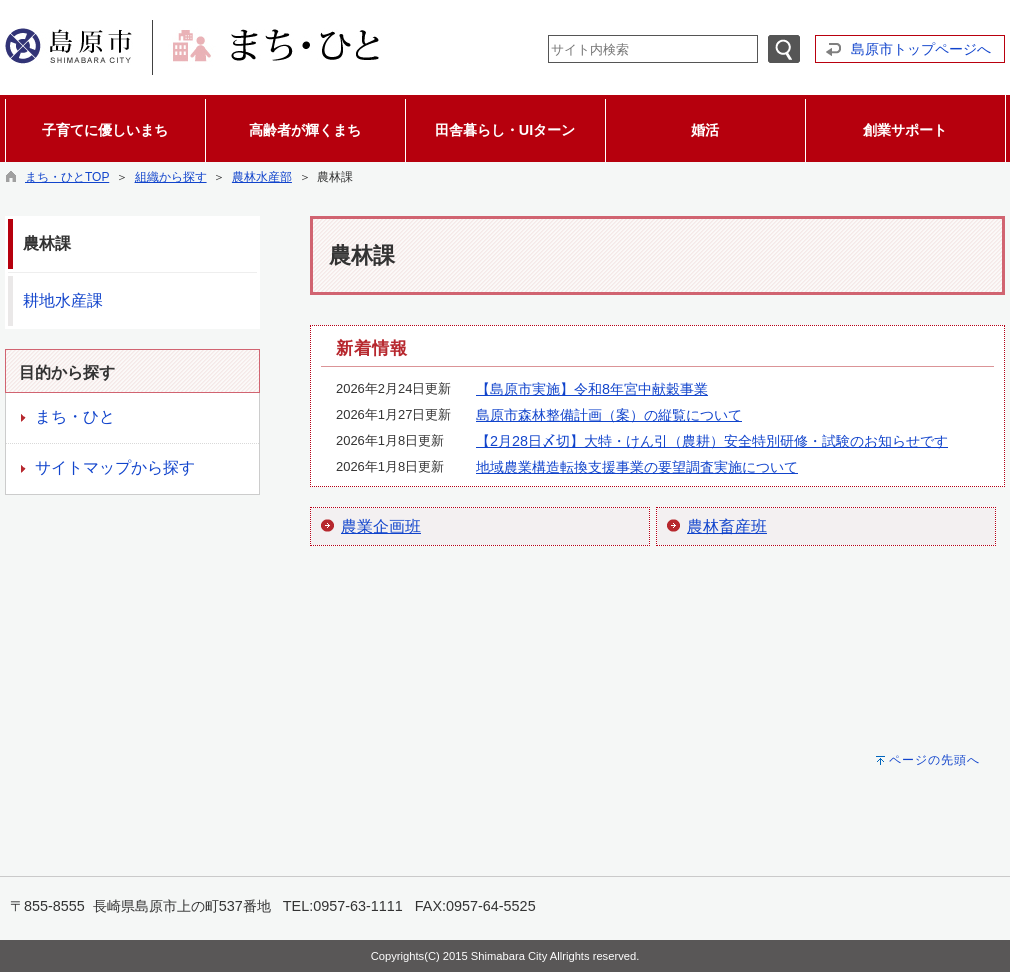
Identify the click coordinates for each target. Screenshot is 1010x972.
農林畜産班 (727, 526)
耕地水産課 (63, 300)
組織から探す (171, 177)
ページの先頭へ (934, 760)
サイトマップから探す (115, 467)
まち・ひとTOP (67, 177)
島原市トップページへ (921, 49)
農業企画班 (381, 526)
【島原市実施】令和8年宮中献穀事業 (592, 389)
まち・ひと (75, 416)
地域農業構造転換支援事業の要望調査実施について (637, 467)
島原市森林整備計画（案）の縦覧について (609, 415)
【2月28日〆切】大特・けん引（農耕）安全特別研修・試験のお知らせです (712, 441)
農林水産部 (262, 177)
